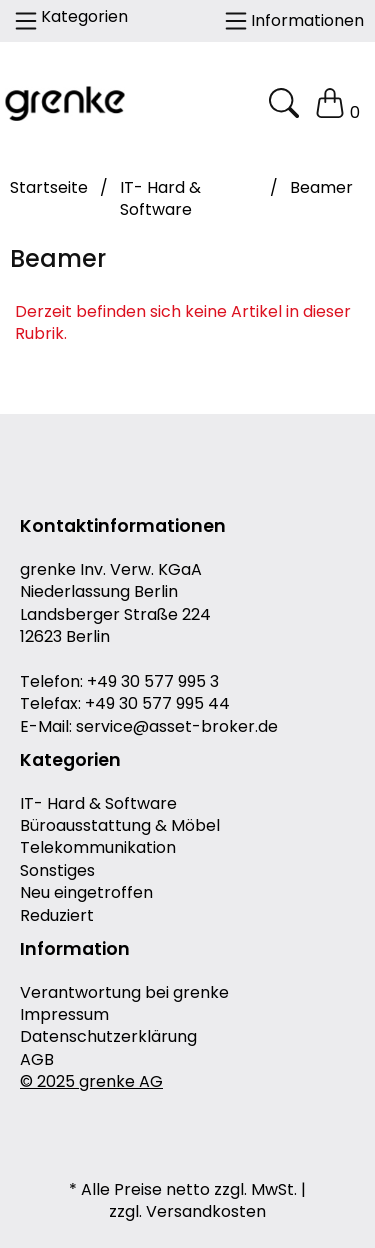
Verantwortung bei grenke (124, 993)
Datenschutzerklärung (108, 1037)
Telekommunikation (98, 848)
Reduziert (57, 916)
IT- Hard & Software (98, 804)
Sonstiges (57, 871)
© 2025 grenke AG (91, 1082)
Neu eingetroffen (86, 893)
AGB (37, 1060)
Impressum (64, 1015)
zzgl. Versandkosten (187, 1212)
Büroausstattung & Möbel (120, 826)
